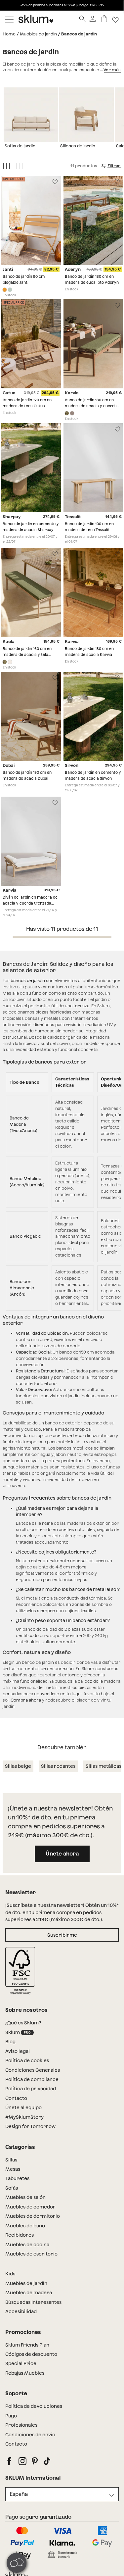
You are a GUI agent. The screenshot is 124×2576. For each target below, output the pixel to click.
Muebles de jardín (38, 33)
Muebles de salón (25, 2197)
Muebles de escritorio (31, 2253)
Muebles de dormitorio (32, 2216)
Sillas (11, 2159)
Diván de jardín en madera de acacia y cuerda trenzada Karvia (30, 903)
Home (9, 33)
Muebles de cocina (27, 2244)
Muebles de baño (25, 2225)
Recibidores (19, 2235)
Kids (10, 2273)
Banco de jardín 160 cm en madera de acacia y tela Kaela (27, 654)
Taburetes (17, 2178)
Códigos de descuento (31, 2354)
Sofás (11, 2188)
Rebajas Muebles (24, 2373)
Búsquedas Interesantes (33, 2302)
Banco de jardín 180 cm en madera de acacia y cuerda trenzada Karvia (91, 406)
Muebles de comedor (30, 2206)
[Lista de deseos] (115, 19)
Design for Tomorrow (30, 2126)
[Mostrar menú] (9, 19)
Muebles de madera (28, 2292)
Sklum (19, 2032)
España (19, 2494)
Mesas (12, 2169)
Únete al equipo (23, 2107)
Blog (10, 2041)
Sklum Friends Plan (27, 2345)
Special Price (20, 2363)
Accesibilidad (21, 2311)
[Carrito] (104, 19)
